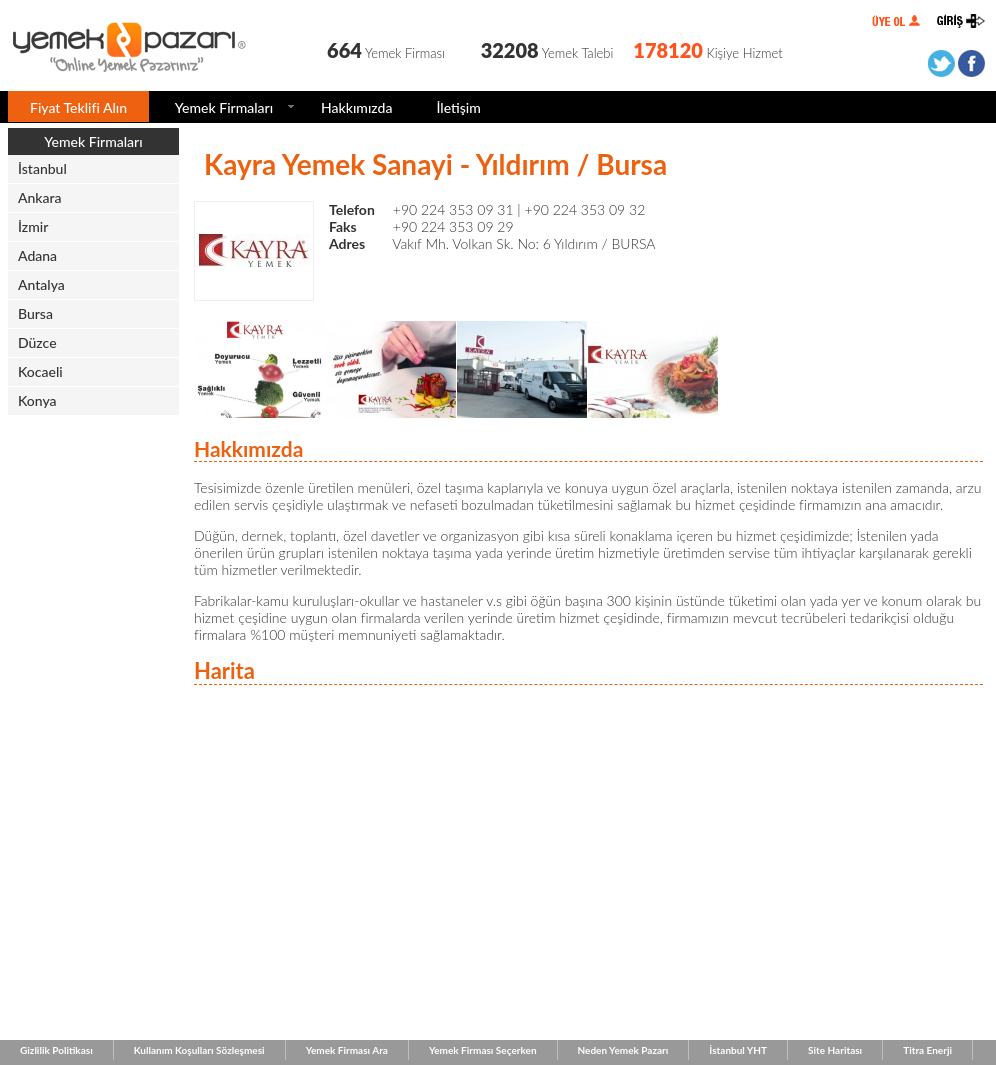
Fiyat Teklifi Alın (78, 107)
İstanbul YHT (738, 1050)
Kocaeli (40, 371)
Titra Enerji (927, 1050)
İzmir (33, 226)
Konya (37, 400)
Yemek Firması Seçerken (483, 1050)
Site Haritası (835, 1050)
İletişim (458, 107)
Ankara (40, 197)
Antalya (41, 284)
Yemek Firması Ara (347, 1050)
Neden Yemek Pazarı (623, 1050)
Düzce (37, 342)
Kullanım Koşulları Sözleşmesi (199, 1050)
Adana (37, 255)
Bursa (35, 313)
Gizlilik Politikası (56, 1050)
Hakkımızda (356, 107)
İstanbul (42, 168)
